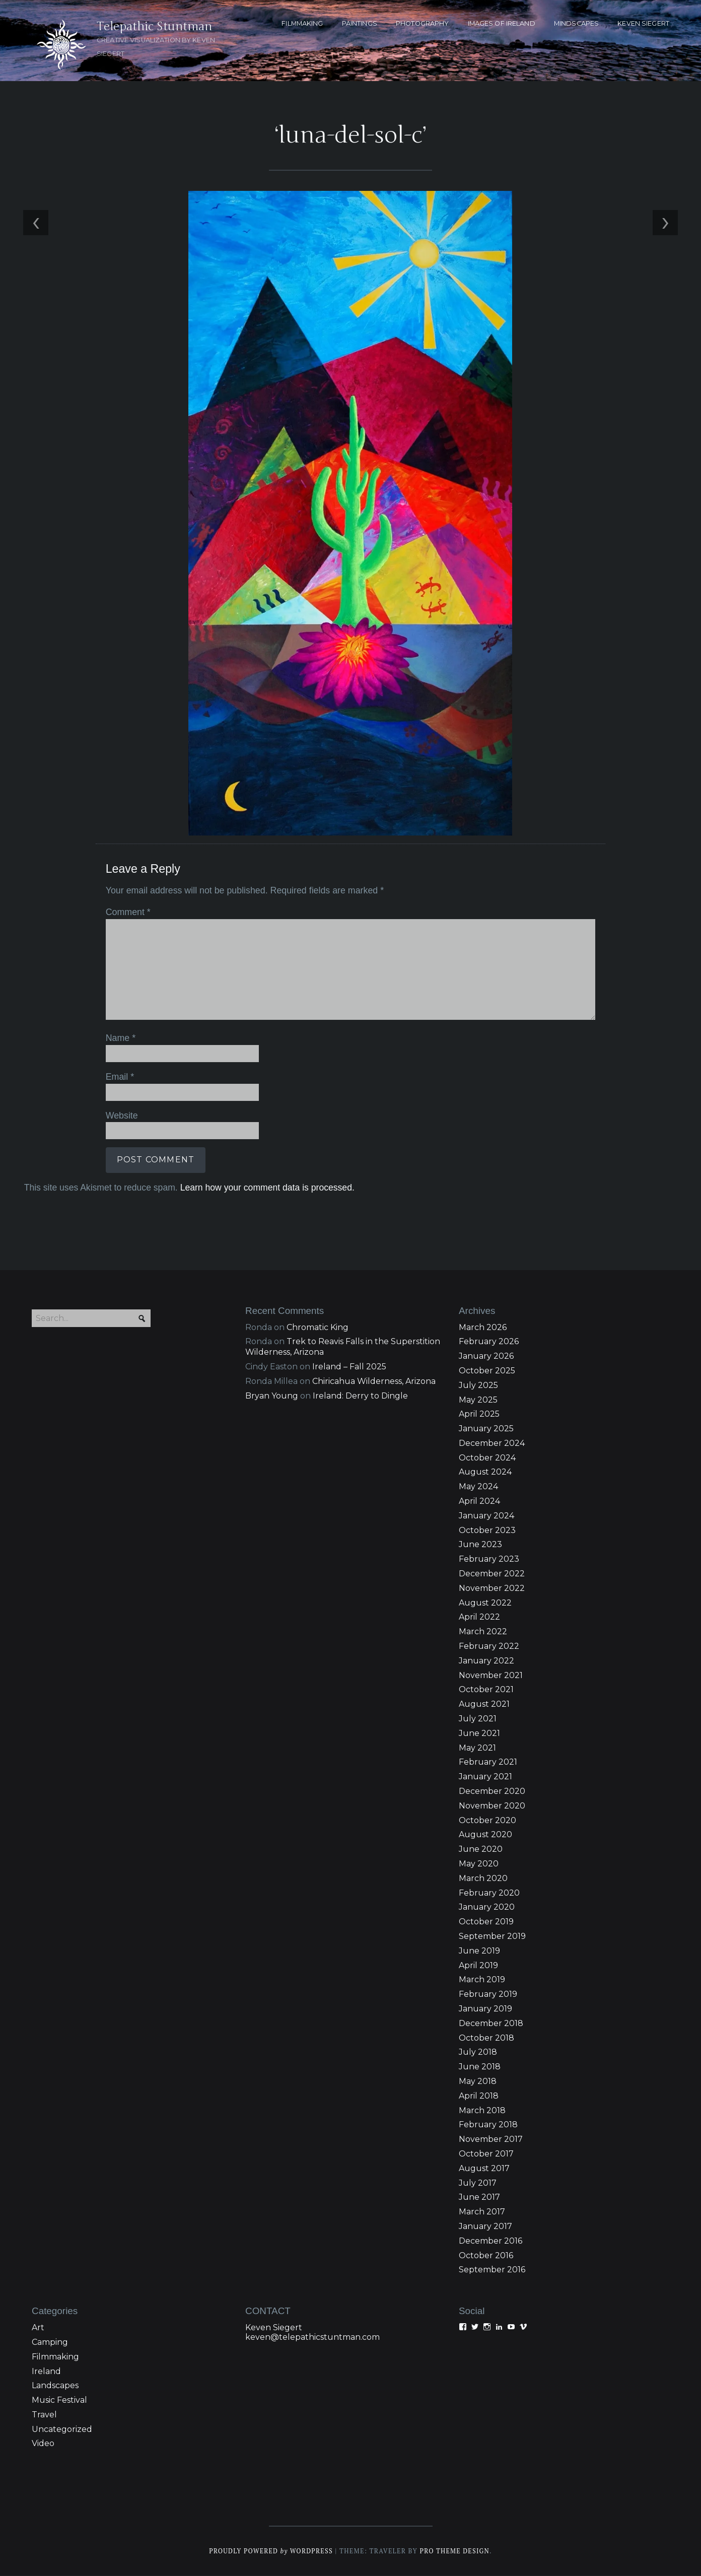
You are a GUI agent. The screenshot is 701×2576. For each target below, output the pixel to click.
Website (121, 1115)
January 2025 (486, 1429)
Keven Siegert (273, 2328)
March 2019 (482, 1980)
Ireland (46, 2371)
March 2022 (483, 1632)
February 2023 (489, 1559)
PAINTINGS (359, 23)
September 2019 (492, 1936)
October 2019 (486, 1922)
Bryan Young (271, 1396)
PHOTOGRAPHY (422, 23)
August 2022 (485, 1603)
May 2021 (477, 1748)
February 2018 (488, 2125)
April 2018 (479, 2096)
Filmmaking (55, 2356)
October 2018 (486, 2038)
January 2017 (485, 2226)
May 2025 (478, 1400)
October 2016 (486, 2255)
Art (38, 2328)
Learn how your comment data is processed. (266, 1187)
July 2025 (478, 1385)
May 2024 (478, 1487)
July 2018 (478, 2052)
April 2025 (479, 1414)
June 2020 (481, 1849)
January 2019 (485, 2008)
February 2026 (489, 1342)
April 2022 (479, 1617)
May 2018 (478, 2081)
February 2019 (488, 1994)
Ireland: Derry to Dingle (360, 1396)
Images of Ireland (501, 23)
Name (120, 1038)
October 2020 (487, 1820)
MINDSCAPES (576, 23)
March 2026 (483, 1327)
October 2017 (486, 2154)
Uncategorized (62, 2429)
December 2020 (492, 1791)
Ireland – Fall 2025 (349, 1366)
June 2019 (479, 1951)
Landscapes (55, 2386)
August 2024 (485, 1472)
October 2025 (487, 1370)
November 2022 (492, 1588)
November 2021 (491, 1675)
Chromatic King (317, 1327)
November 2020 (492, 1806)
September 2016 (492, 2270)
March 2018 (482, 2110)
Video (43, 2444)
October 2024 (487, 1458)
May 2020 (479, 1863)
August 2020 (485, 1835)
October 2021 (486, 1690)
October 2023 (487, 1530)
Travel (44, 2414)
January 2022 (486, 1660)
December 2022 (492, 1573)
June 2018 (480, 2067)
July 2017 (478, 2183)
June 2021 (479, 1733)
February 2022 (489, 1646)
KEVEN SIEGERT (643, 23)
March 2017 (482, 2212)
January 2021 (485, 1777)
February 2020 (489, 1893)
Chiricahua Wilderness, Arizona (374, 1381)
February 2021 (488, 1762)
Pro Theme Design (455, 2551)
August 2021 (484, 1704)
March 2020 (483, 1878)
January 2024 (486, 1515)
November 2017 (491, 2139)
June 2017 (479, 2197)
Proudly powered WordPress (270, 2551)
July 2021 (478, 1718)
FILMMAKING (302, 23)
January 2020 (487, 1907)
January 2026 (486, 1356)
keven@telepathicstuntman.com (312, 2337)
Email (119, 1076)
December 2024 (492, 1443)
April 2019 (478, 1965)
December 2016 (490, 2241)
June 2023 (480, 1545)
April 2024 (479, 1501)
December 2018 (491, 2023)
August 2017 (484, 2168)
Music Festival (59, 2400)
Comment (127, 912)
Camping (50, 2342)
